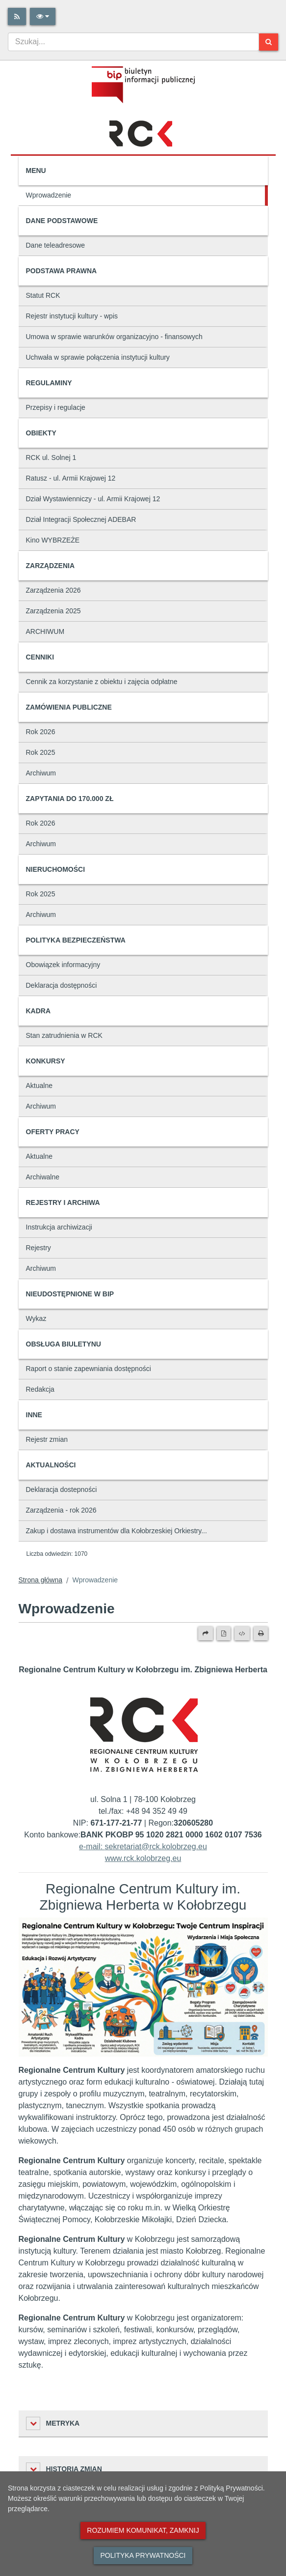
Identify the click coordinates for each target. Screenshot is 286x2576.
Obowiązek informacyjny (63, 965)
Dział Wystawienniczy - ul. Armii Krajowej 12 (93, 499)
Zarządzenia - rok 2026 (61, 1510)
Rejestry (38, 1248)
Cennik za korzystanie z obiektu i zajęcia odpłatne (102, 682)
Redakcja (40, 1389)
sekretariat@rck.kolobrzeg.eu (156, 1846)
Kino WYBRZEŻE (53, 540)
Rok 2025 (40, 752)
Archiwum (41, 773)
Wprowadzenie (49, 195)
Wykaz (36, 1318)
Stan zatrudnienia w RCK (64, 1035)
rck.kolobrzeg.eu (152, 1858)
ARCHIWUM (45, 631)
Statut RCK (43, 295)
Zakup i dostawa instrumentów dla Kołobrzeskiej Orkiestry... (116, 1531)
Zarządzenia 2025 (53, 611)
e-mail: (91, 1846)
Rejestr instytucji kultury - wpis (72, 316)
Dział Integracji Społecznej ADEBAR (81, 519)
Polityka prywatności (142, 2555)
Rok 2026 (40, 732)
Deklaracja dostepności (61, 1489)
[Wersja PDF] (224, 1633)
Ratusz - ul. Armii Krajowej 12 (71, 478)
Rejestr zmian (47, 1439)
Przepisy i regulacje (55, 407)
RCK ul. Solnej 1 (51, 457)
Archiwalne (42, 1177)
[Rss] (17, 16)
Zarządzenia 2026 (53, 590)
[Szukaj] (268, 42)
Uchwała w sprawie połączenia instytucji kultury (98, 357)
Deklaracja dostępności (61, 985)
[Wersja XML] (242, 1633)
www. (114, 1858)
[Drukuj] (261, 1633)
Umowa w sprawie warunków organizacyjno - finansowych (114, 337)
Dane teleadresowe (55, 245)
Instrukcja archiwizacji (59, 1227)
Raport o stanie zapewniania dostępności (88, 1369)
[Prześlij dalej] (205, 1633)
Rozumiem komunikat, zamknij (143, 2530)
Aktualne (39, 1085)
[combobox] (133, 42)
